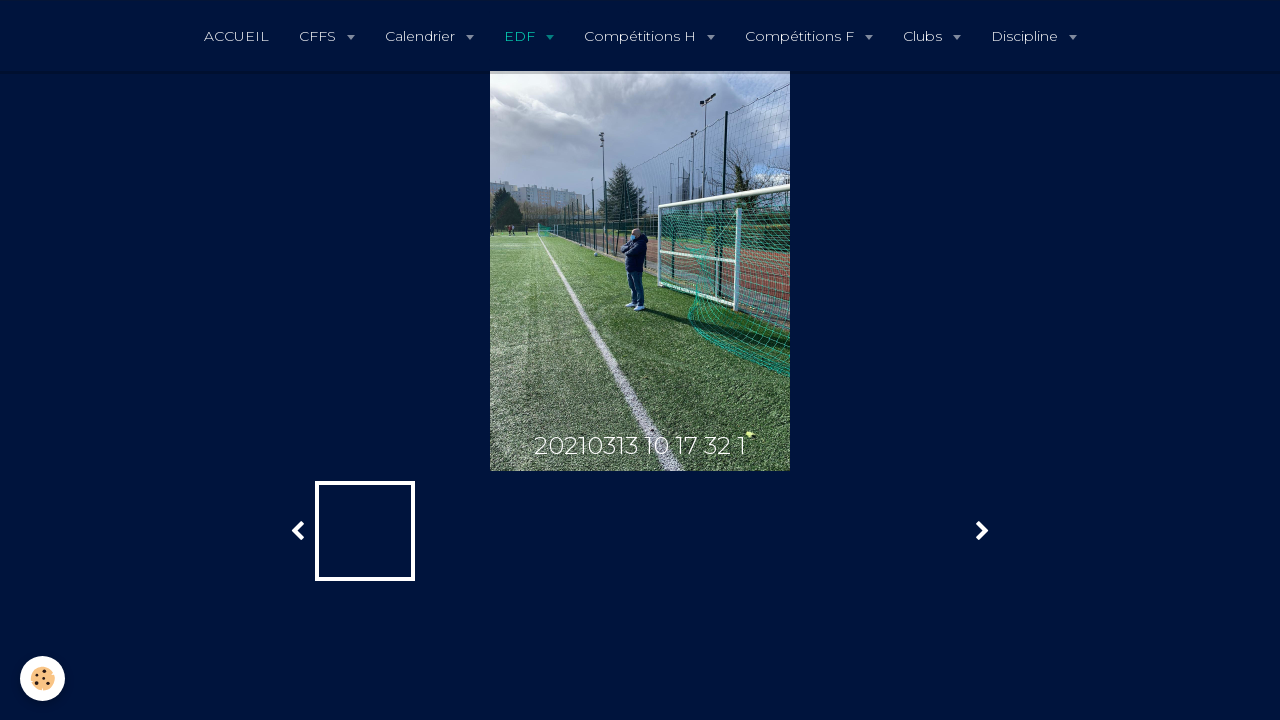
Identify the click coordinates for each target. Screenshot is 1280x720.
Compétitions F (801, 36)
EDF (521, 36)
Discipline (1026, 36)
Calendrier (422, 36)
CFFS (319, 36)
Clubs (924, 36)
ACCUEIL (236, 36)
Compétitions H (642, 36)
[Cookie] (42, 678)
